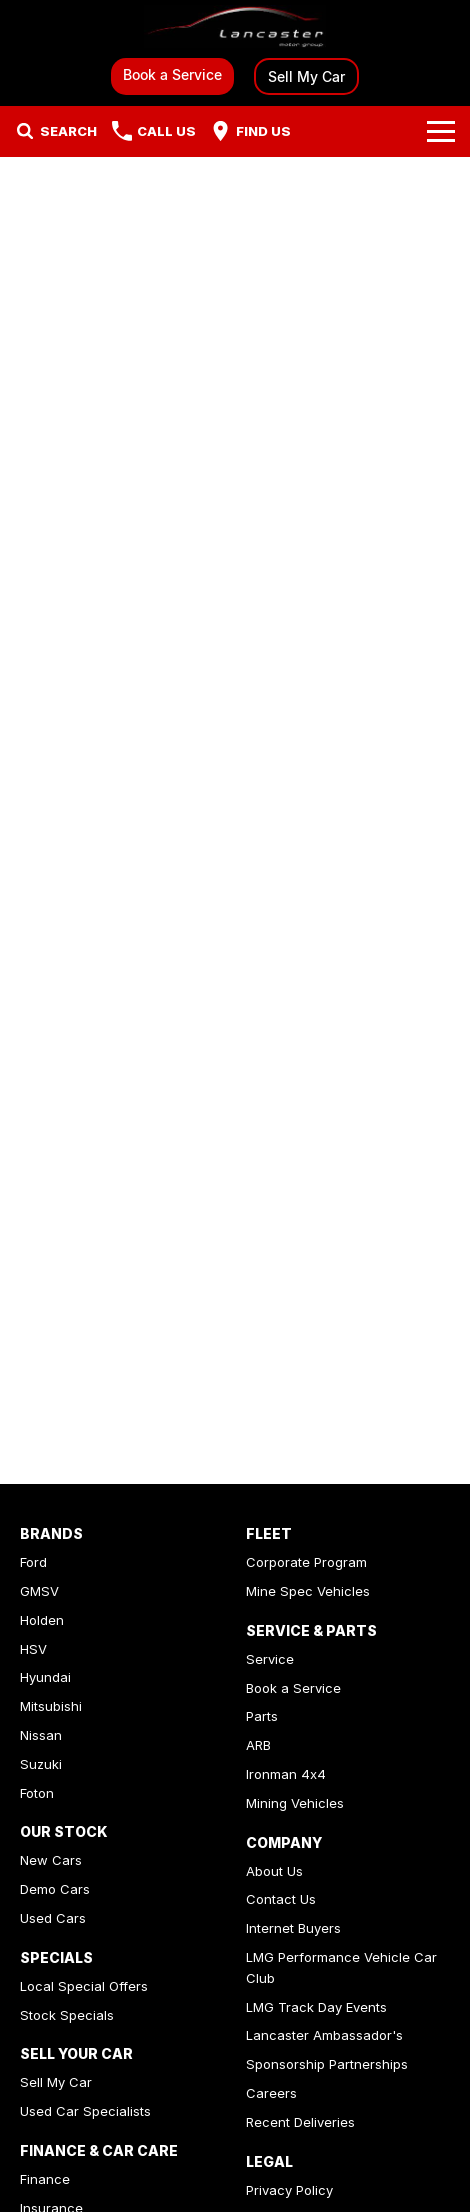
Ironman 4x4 (286, 1774)
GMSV (39, 1591)
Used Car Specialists (85, 2111)
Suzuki (41, 1764)
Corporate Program (306, 1562)
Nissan (41, 1735)
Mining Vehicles (295, 1803)
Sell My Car (306, 76)
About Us (274, 1871)
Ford (33, 1562)
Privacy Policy (289, 2190)
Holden (42, 1620)
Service (270, 1659)
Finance (45, 2179)
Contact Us (281, 1899)
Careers (271, 2093)
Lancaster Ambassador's (324, 2035)
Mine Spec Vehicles (308, 1591)
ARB (258, 1745)
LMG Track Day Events (316, 2007)
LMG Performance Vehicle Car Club (341, 1967)
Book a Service (172, 74)
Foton (37, 1793)
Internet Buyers (293, 1928)
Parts (262, 1716)
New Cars (51, 1860)
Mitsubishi (51, 1706)
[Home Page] (235, 26)
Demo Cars (55, 1889)
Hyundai (45, 1677)
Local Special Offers (84, 1986)
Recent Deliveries (300, 2122)
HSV (33, 1649)
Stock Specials (67, 2015)
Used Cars (53, 1918)
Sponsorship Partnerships (327, 2064)
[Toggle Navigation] (441, 131)
